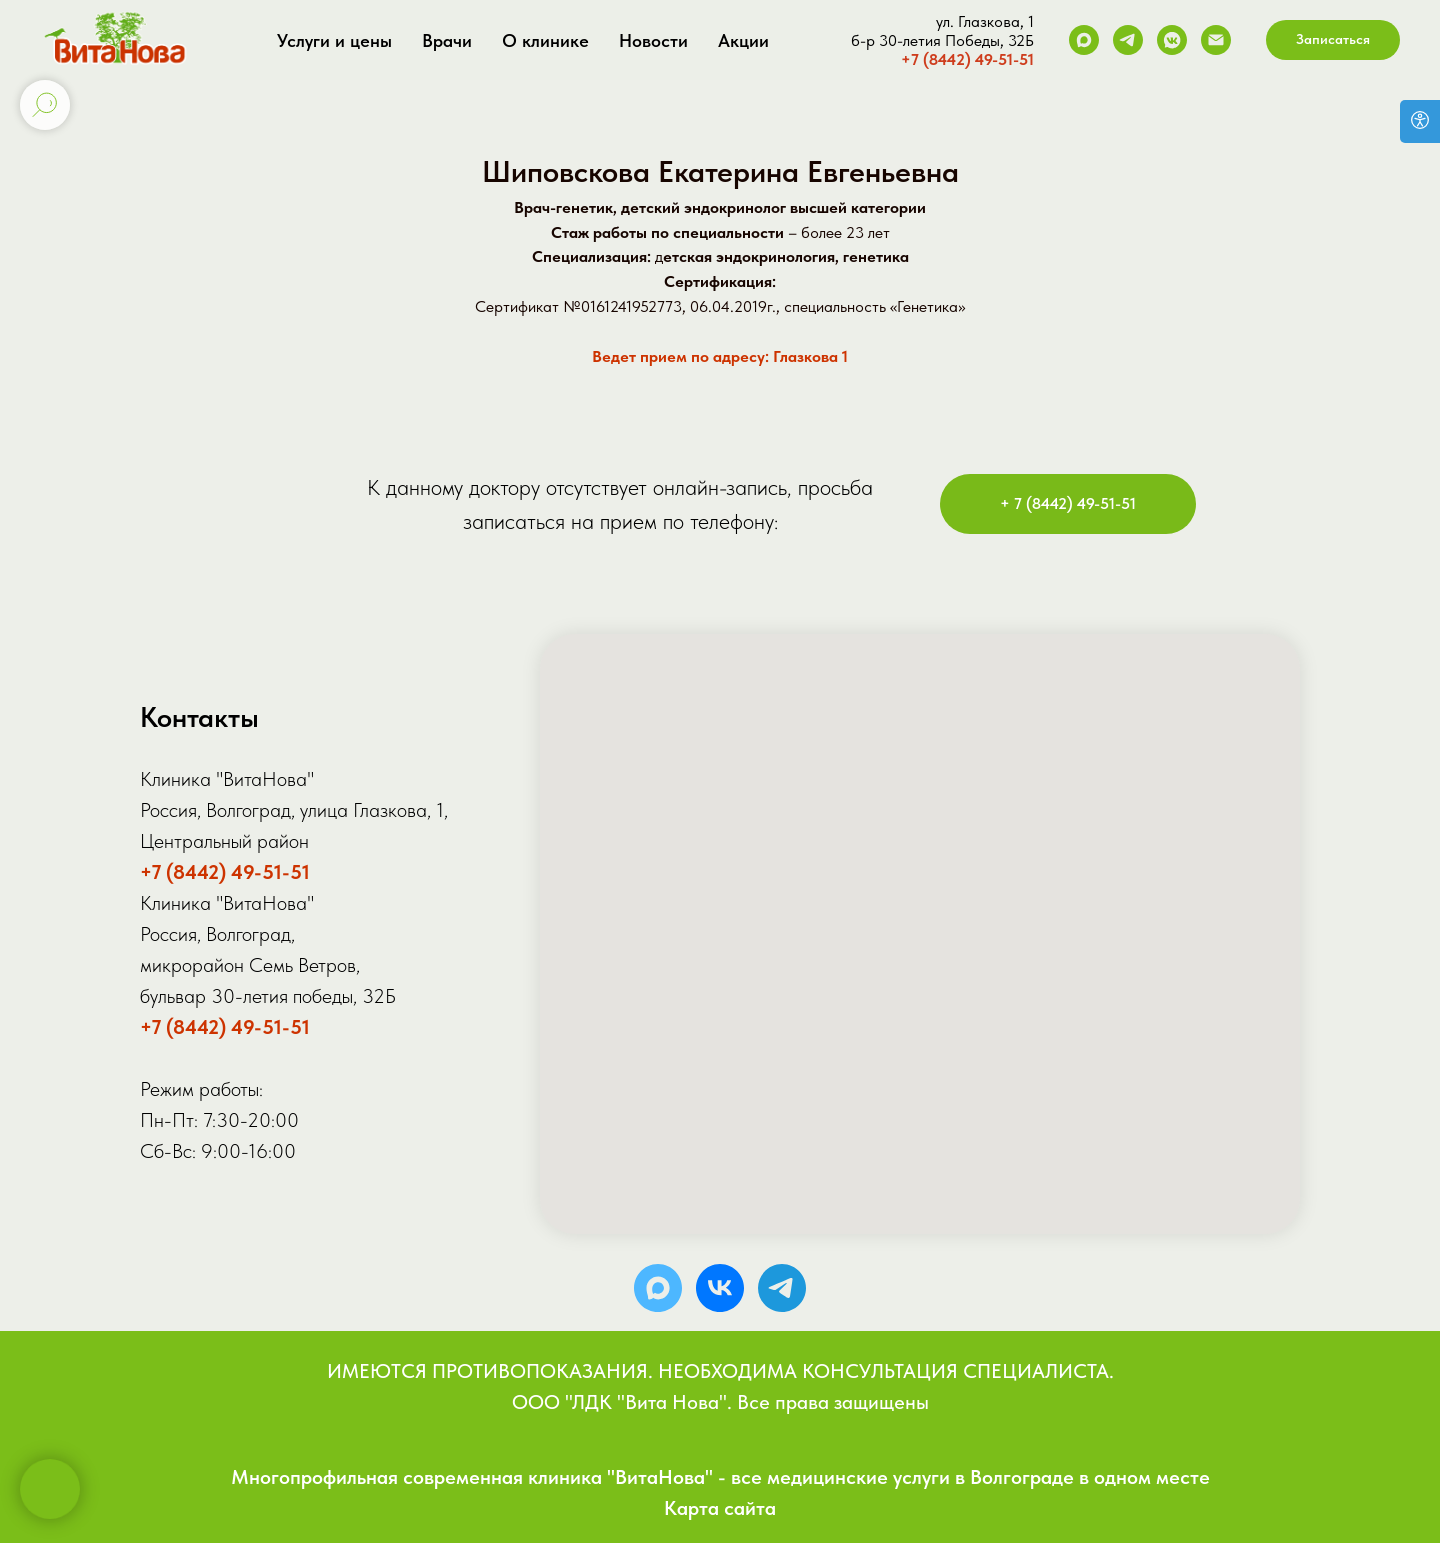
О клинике (545, 40)
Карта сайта (720, 1508)
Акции (743, 40)
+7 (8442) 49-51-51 (967, 59)
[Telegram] (1128, 40)
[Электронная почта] (1216, 40)
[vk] (720, 1288)
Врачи (447, 40)
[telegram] (782, 1288)
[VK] (1172, 40)
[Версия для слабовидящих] (1420, 121)
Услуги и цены (334, 40)
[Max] (1084, 40)
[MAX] (658, 1288)
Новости (653, 40)
